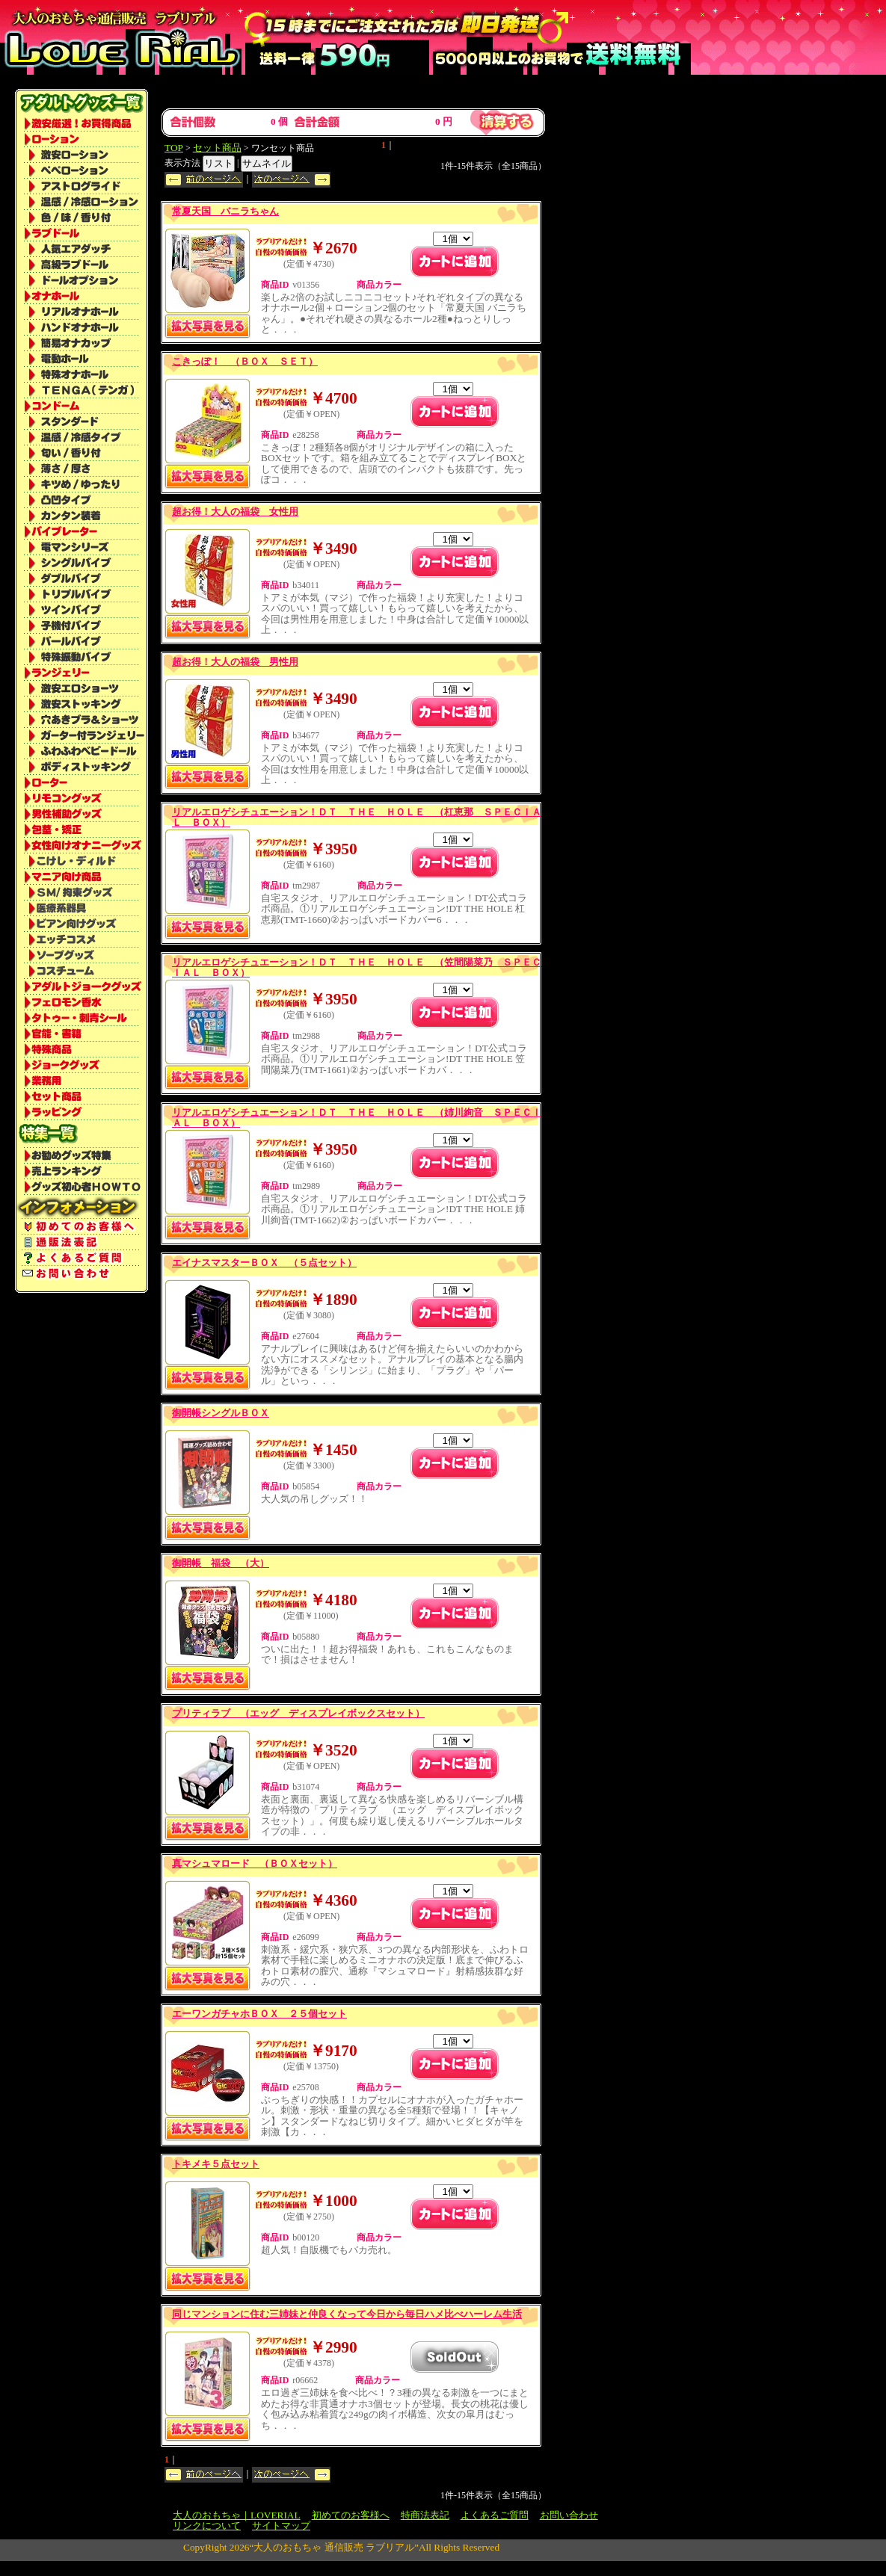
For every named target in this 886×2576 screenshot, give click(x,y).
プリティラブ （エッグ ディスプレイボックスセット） (298, 1713)
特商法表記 (425, 2515)
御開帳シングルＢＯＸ (220, 1412)
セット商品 (217, 147)
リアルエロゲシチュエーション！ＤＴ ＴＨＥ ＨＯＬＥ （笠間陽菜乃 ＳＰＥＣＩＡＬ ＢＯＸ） (356, 967)
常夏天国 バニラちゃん (225, 211)
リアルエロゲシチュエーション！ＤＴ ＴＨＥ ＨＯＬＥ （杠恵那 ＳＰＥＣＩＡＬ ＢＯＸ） (356, 817)
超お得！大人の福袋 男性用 (235, 661)
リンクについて (207, 2525)
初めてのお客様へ (351, 2515)
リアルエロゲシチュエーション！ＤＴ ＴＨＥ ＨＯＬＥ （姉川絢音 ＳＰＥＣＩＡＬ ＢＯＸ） (356, 1117)
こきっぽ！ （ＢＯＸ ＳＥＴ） (245, 361)
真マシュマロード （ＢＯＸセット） (254, 1863)
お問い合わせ (569, 2515)
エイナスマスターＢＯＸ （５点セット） (264, 1262)
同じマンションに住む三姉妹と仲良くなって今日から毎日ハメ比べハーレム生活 (347, 2314)
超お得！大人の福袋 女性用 (235, 511)
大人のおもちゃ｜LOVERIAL (237, 2515)
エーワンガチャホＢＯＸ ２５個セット (259, 2013)
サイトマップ (281, 2525)
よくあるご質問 (495, 2515)
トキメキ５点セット (215, 2163)
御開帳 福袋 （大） (220, 1563)
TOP (173, 147)
